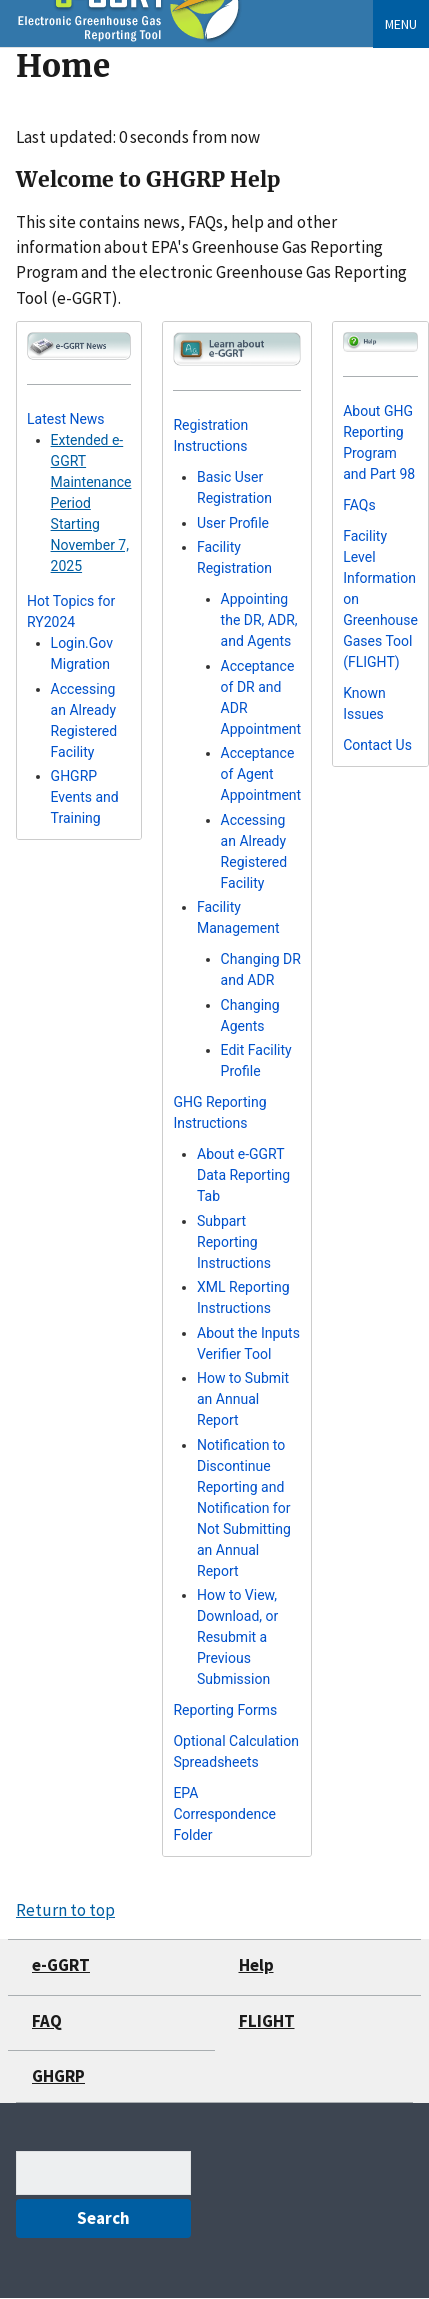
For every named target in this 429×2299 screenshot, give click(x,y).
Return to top (65, 1910)
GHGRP (58, 2076)
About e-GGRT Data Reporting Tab (243, 1175)
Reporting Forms (225, 1710)
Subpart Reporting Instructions (234, 1242)
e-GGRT (61, 1965)
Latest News (66, 419)
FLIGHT (267, 2021)
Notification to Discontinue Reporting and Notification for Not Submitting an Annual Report (244, 1508)
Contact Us (377, 745)
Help (256, 1965)
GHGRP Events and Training (85, 797)
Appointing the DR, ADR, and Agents (259, 620)
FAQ (47, 2021)
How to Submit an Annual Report (243, 1399)
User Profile (233, 523)
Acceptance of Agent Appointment (261, 774)
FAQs (359, 505)
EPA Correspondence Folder (224, 1814)
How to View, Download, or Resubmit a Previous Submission (237, 1637)
